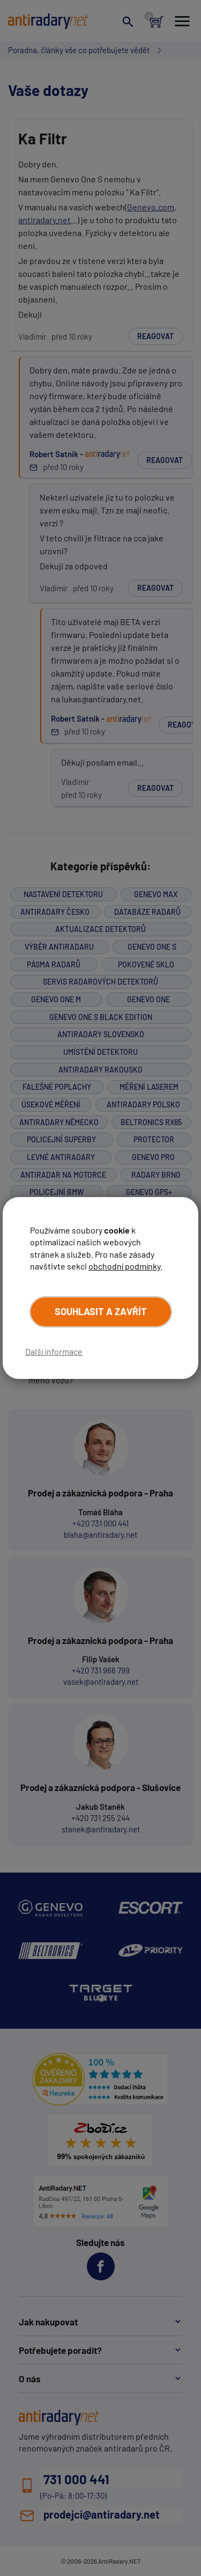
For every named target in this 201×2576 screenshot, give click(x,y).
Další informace (54, 1351)
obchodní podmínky (124, 1266)
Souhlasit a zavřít (101, 1311)
